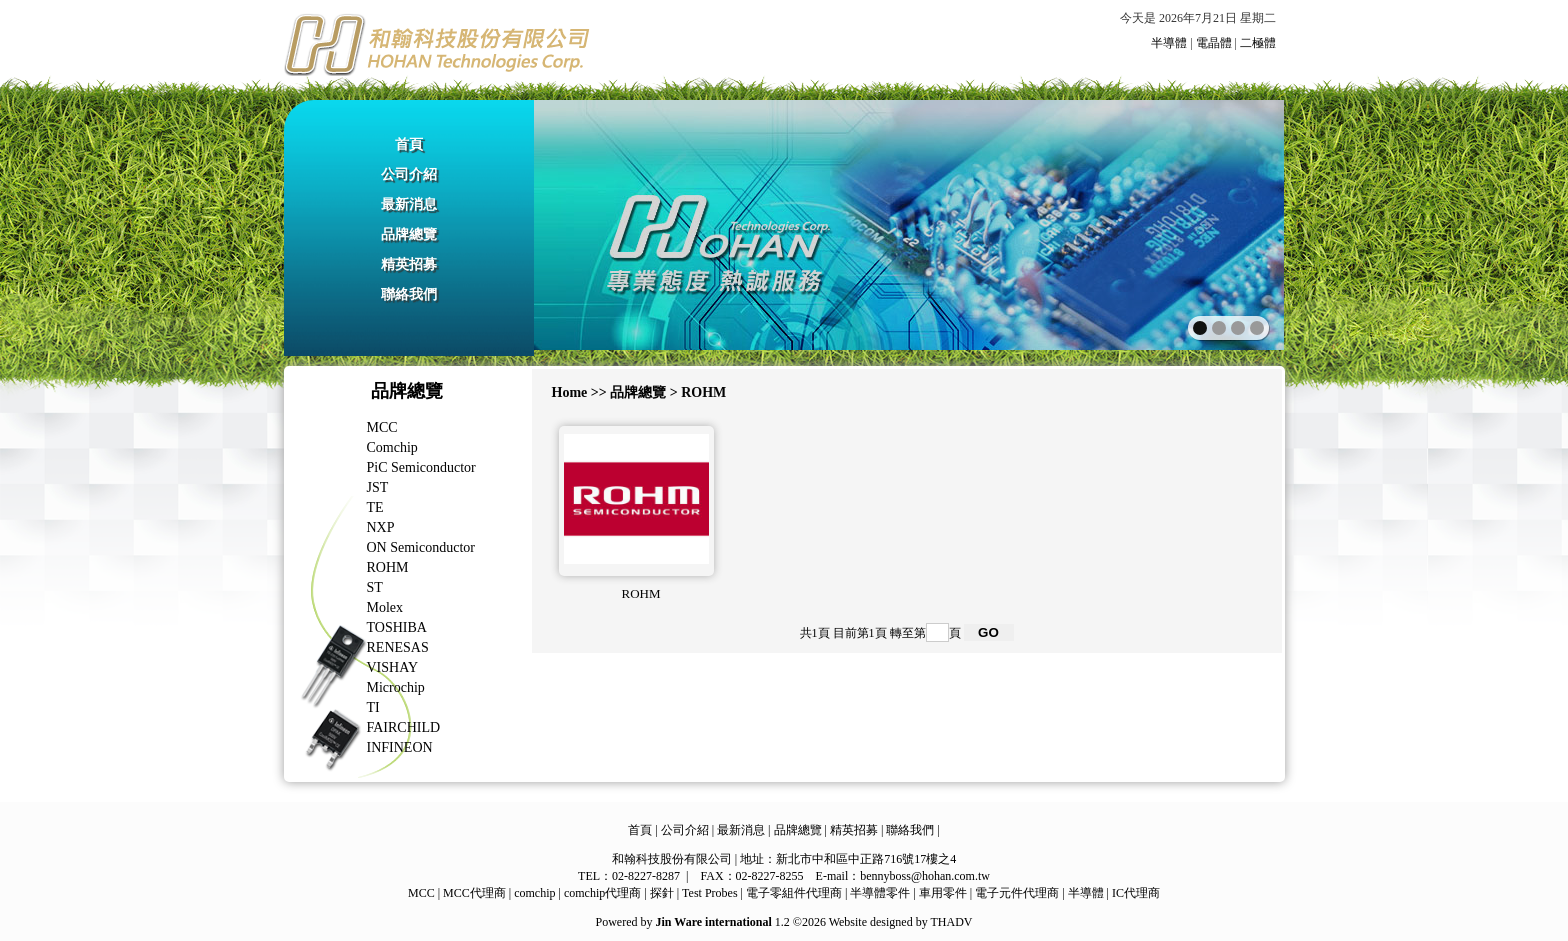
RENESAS (398, 647)
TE (375, 507)
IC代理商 (1136, 893)
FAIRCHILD (404, 727)
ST (375, 587)
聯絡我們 (409, 294)
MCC (382, 427)
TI (373, 707)
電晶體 (1214, 43)
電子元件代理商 (1017, 893)
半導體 (1169, 43)
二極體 (1258, 43)
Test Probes (710, 893)
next (1225, 223)
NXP (381, 527)
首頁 (409, 144)
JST (378, 487)
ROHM (388, 567)
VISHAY (393, 667)
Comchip (392, 447)
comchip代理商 (602, 893)
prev (592, 223)
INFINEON (400, 747)
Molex (385, 607)
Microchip (396, 687)
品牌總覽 (409, 234)
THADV (951, 922)
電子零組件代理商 (794, 893)
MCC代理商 (474, 893)
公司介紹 (409, 174)
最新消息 (409, 204)
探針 (662, 893)
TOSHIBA (397, 627)
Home (570, 392)
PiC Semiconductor (421, 467)
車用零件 (943, 893)
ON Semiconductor (421, 547)
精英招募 (409, 264)
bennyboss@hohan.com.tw (925, 876)
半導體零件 (880, 893)
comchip (534, 893)
